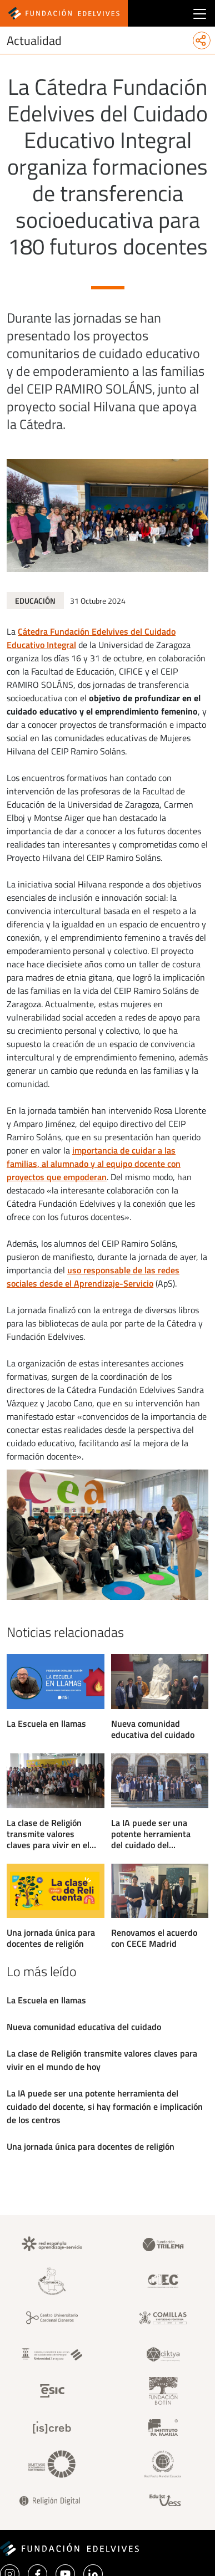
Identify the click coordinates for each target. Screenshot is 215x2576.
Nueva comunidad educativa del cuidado (152, 1729)
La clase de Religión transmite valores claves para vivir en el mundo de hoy (48, 1833)
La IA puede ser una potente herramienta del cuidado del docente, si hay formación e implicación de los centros (156, 1833)
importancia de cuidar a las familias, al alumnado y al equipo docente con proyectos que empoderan (94, 1164)
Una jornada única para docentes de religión (51, 1938)
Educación (35, 600)
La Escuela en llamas (46, 1723)
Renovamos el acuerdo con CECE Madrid (154, 1938)
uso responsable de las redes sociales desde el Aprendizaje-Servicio (93, 1276)
